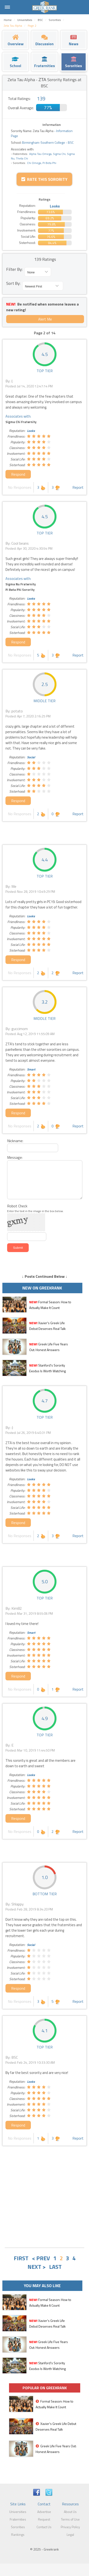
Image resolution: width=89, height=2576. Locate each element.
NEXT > (37, 2266)
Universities (17, 2511)
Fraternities (18, 2519)
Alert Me (45, 319)
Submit (18, 1247)
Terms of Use (70, 2519)
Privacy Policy (70, 2526)
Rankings (17, 2534)
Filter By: (14, 269)
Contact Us (44, 2526)
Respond (18, 474)
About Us (70, 2511)
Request (44, 2519)
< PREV (41, 2258)
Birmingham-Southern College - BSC (47, 142)
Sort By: (13, 283)
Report (78, 487)
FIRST (21, 2258)
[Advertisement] (44, 2197)
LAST (55, 2266)
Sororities (18, 2526)
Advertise (44, 2511)
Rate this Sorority (44, 179)
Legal (70, 2534)
